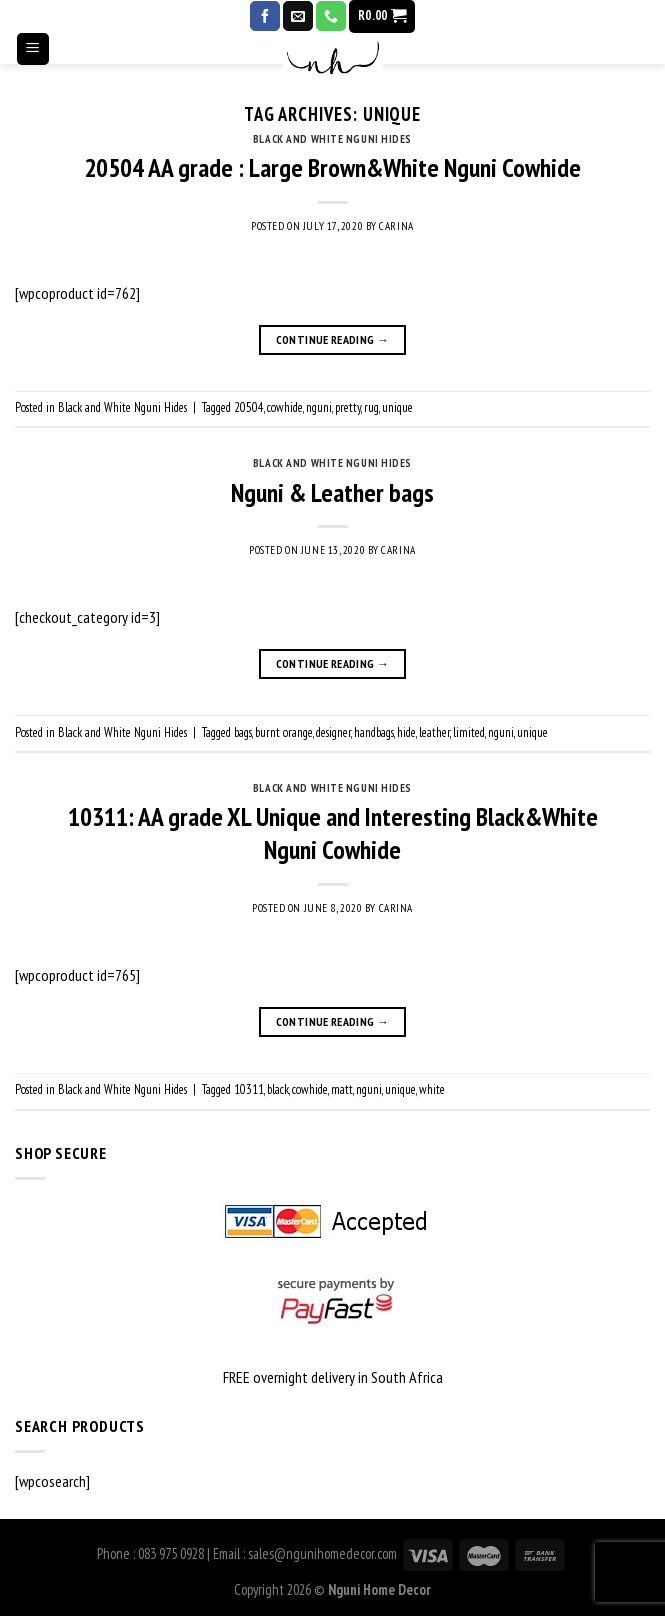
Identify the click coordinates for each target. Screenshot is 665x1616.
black (278, 1089)
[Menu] (33, 69)
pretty (348, 407)
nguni (319, 407)
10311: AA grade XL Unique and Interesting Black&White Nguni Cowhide (333, 833)
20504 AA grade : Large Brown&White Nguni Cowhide (332, 167)
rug (371, 407)
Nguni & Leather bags (332, 492)
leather (434, 732)
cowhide (285, 407)
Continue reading (333, 339)
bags (243, 732)
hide (406, 732)
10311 (249, 1089)
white (432, 1089)
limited (469, 732)
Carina (396, 226)
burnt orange (284, 732)
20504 (249, 407)
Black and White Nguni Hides (332, 139)
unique (397, 407)
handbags (374, 732)
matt (342, 1089)
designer (333, 732)
